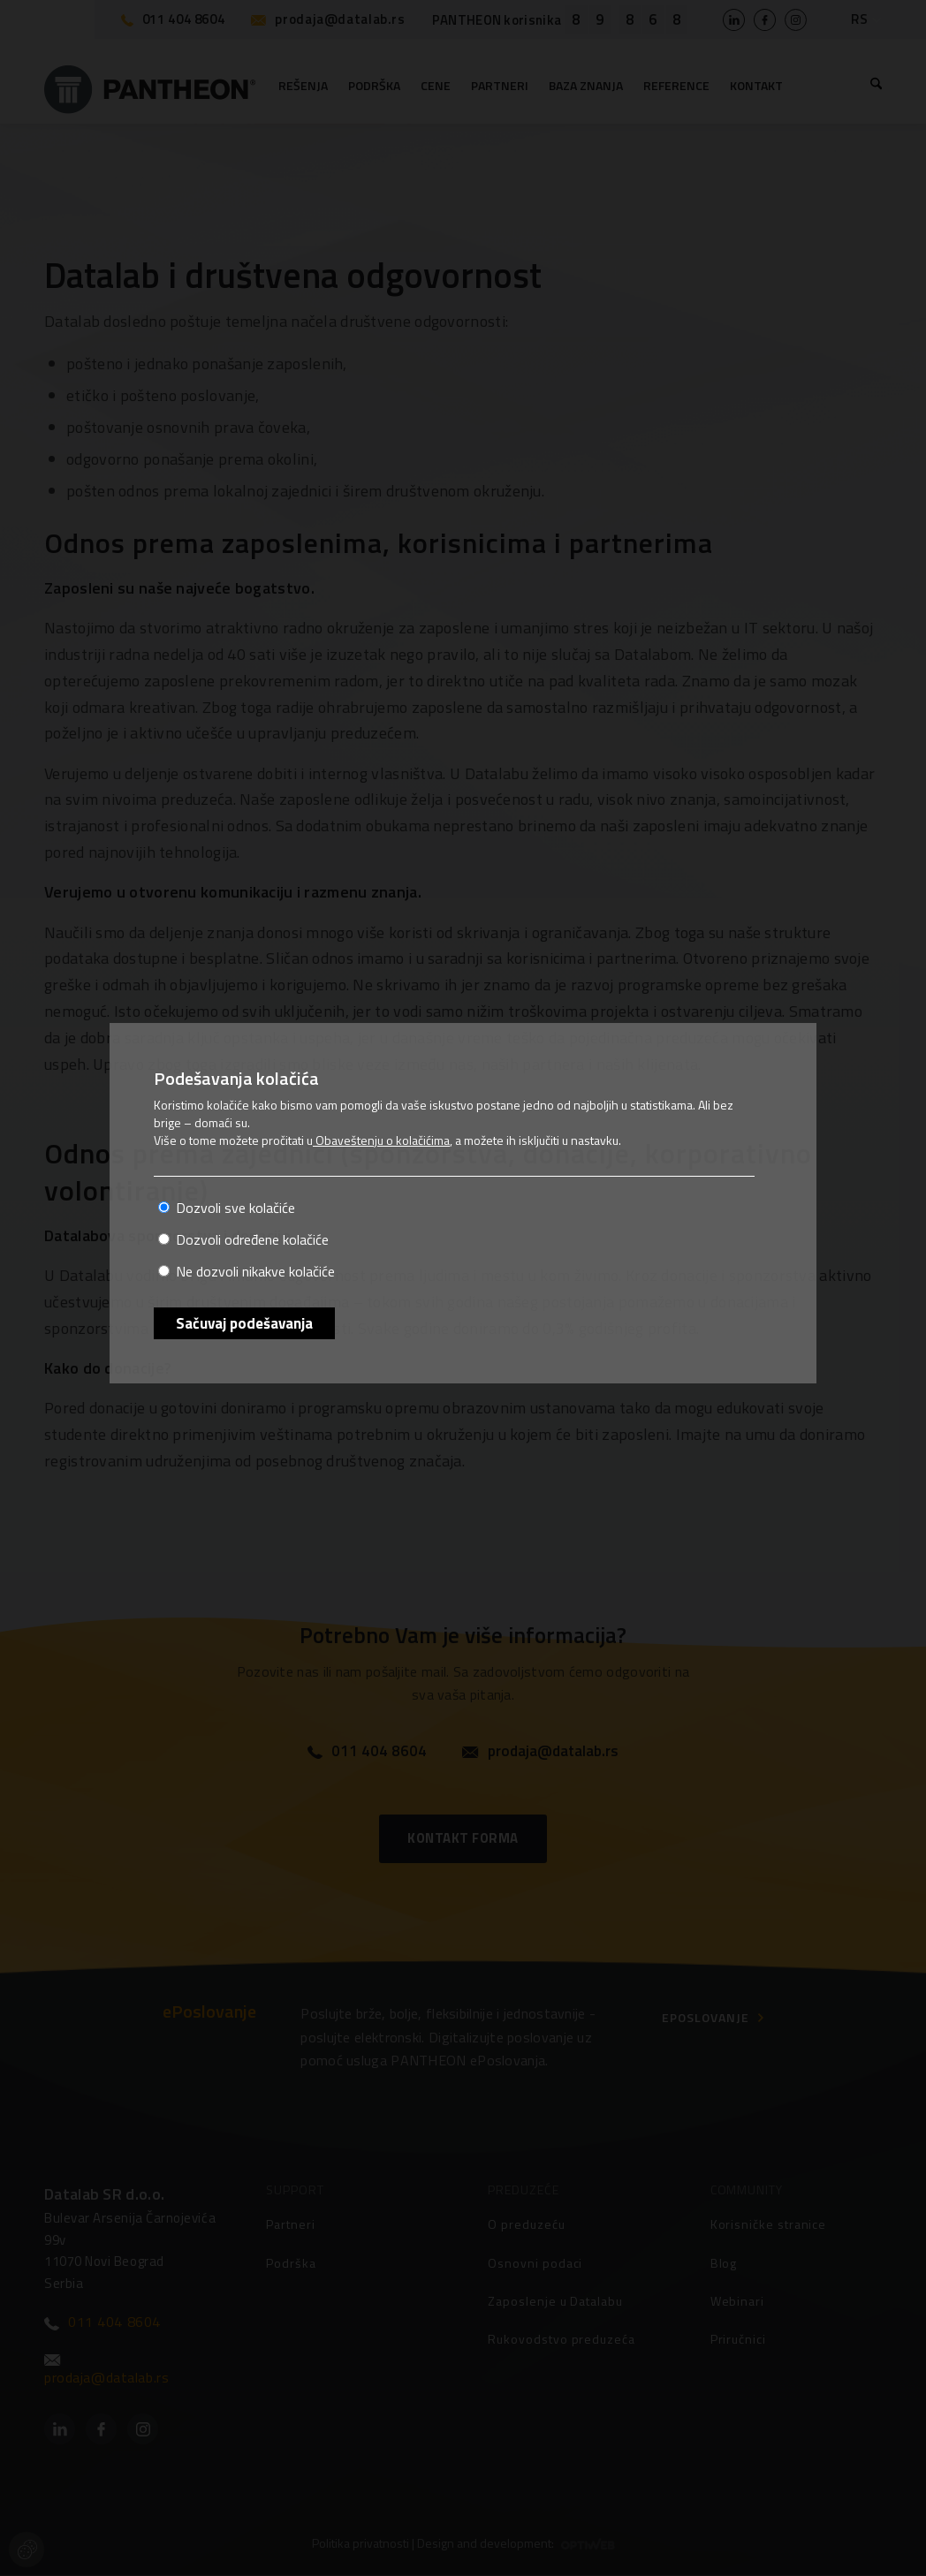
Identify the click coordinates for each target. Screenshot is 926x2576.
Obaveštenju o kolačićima (381, 1140)
